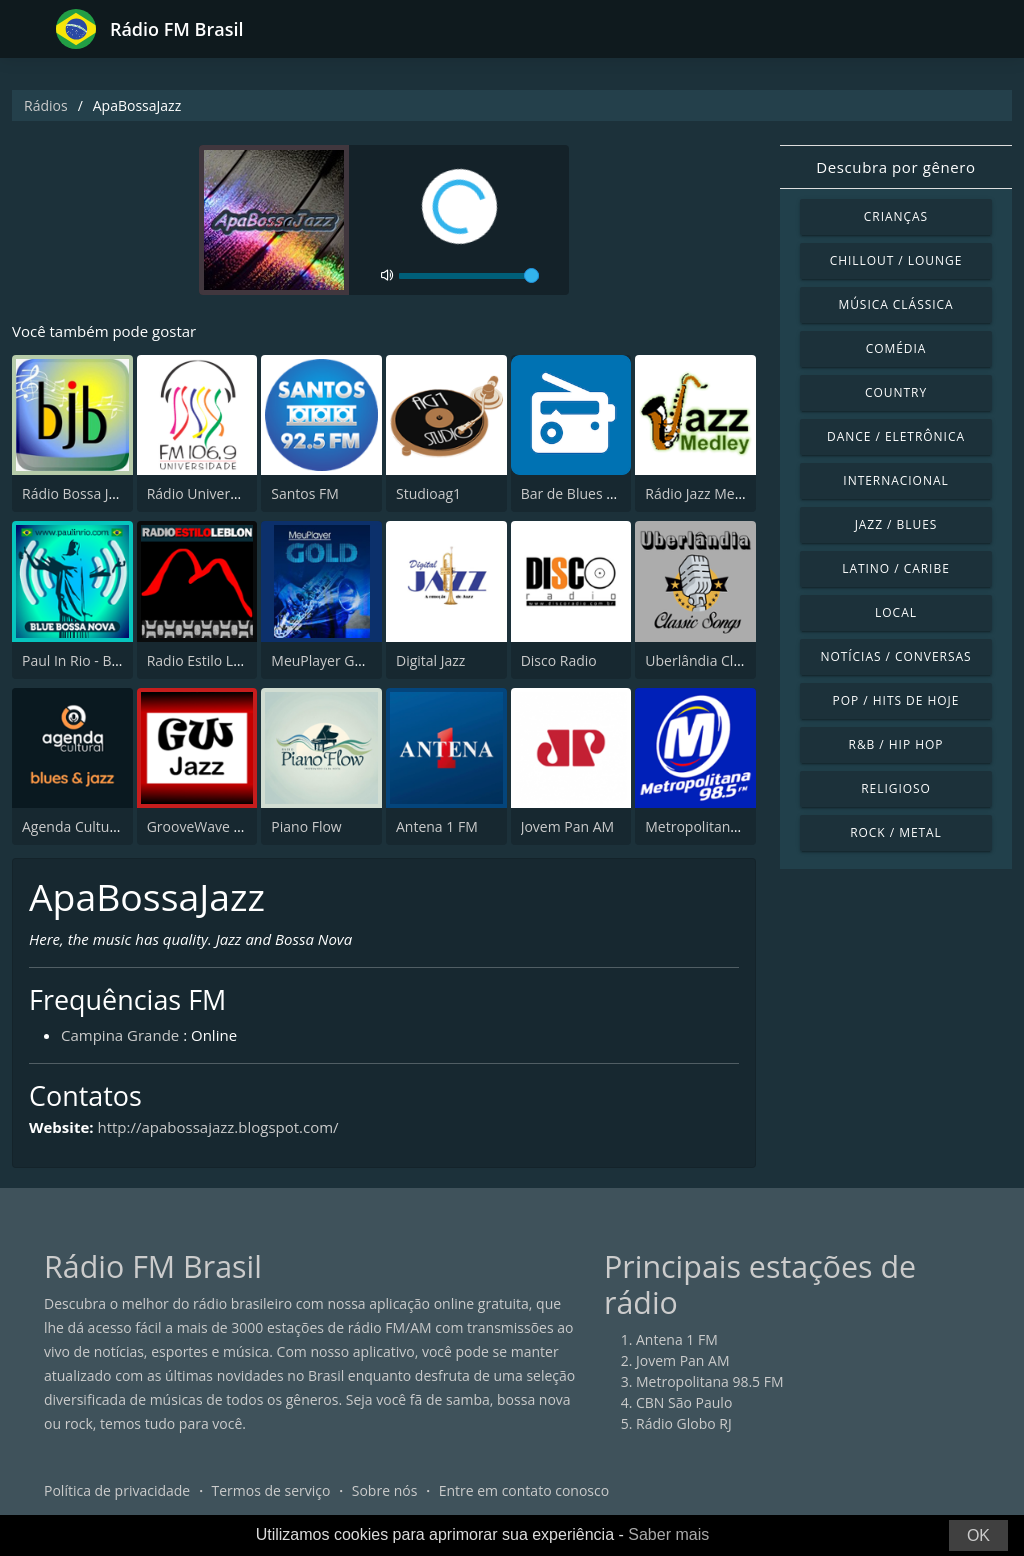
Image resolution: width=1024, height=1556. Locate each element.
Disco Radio (559, 660)
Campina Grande (120, 1035)
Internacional (895, 480)
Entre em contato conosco (524, 1490)
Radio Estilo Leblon (208, 660)
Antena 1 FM (437, 826)
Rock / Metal (896, 832)
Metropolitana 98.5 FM (719, 826)
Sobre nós (385, 1490)
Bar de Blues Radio (582, 493)
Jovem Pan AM (568, 826)
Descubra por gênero (895, 167)
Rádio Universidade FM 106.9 (241, 493)
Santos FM (305, 493)
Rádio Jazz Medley (703, 493)
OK (978, 1535)
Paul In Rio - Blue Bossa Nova (116, 660)
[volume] (469, 276)
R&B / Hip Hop (896, 744)
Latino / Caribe (896, 568)
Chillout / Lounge (896, 260)
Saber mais (668, 1534)
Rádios (46, 105)
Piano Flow (306, 826)
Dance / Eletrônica (896, 436)
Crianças (896, 216)
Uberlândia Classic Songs (726, 660)
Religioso (896, 788)
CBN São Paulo (684, 1402)
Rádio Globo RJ (684, 1423)
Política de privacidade (117, 1490)
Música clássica (895, 304)
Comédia (896, 348)
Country (896, 392)
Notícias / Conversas (895, 656)
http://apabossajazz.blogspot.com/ (217, 1127)
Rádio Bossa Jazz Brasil (95, 493)
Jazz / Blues (896, 524)
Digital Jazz (430, 660)
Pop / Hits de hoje (896, 700)
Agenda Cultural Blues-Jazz (108, 826)
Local (896, 612)
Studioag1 (428, 493)
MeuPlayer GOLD (327, 660)
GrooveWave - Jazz (207, 826)
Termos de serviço (271, 1490)
